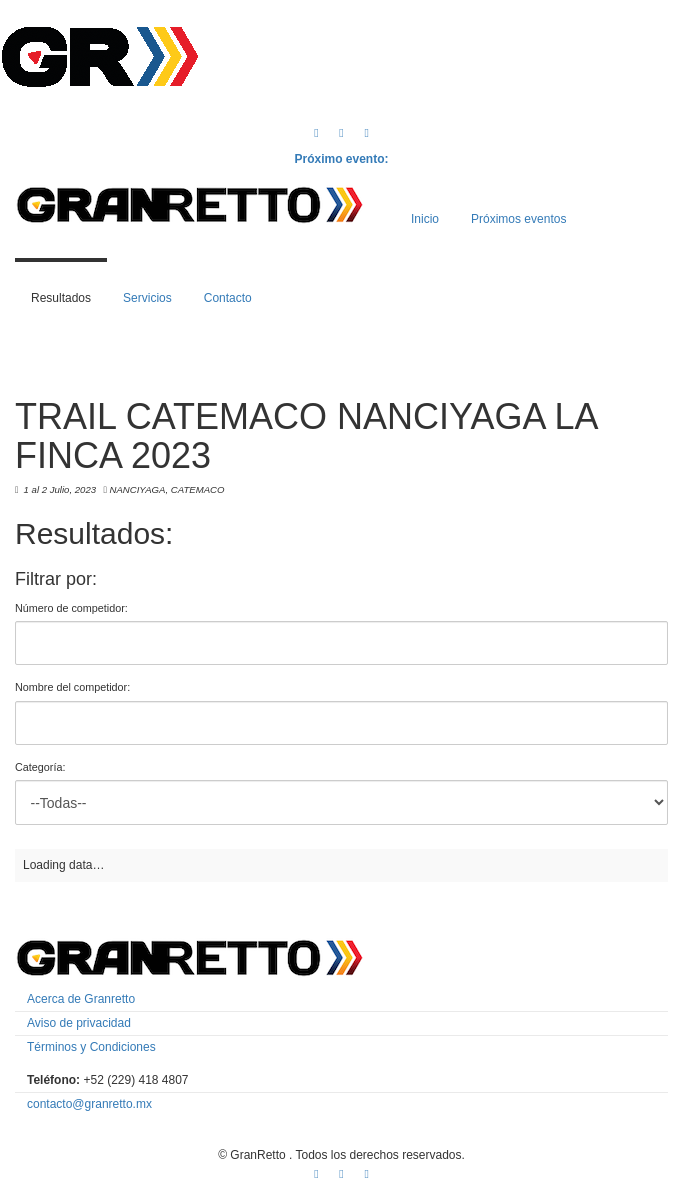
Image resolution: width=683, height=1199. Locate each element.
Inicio (425, 219)
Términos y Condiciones (91, 1047)
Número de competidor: (71, 608)
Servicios (147, 298)
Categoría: (40, 767)
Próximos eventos (518, 219)
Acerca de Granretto (81, 999)
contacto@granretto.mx (89, 1104)
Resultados (61, 298)
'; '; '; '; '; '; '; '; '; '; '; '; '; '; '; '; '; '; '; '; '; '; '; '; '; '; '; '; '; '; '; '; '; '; (341, 802)
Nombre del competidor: (72, 687)
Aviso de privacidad (79, 1023)
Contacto (228, 298)
